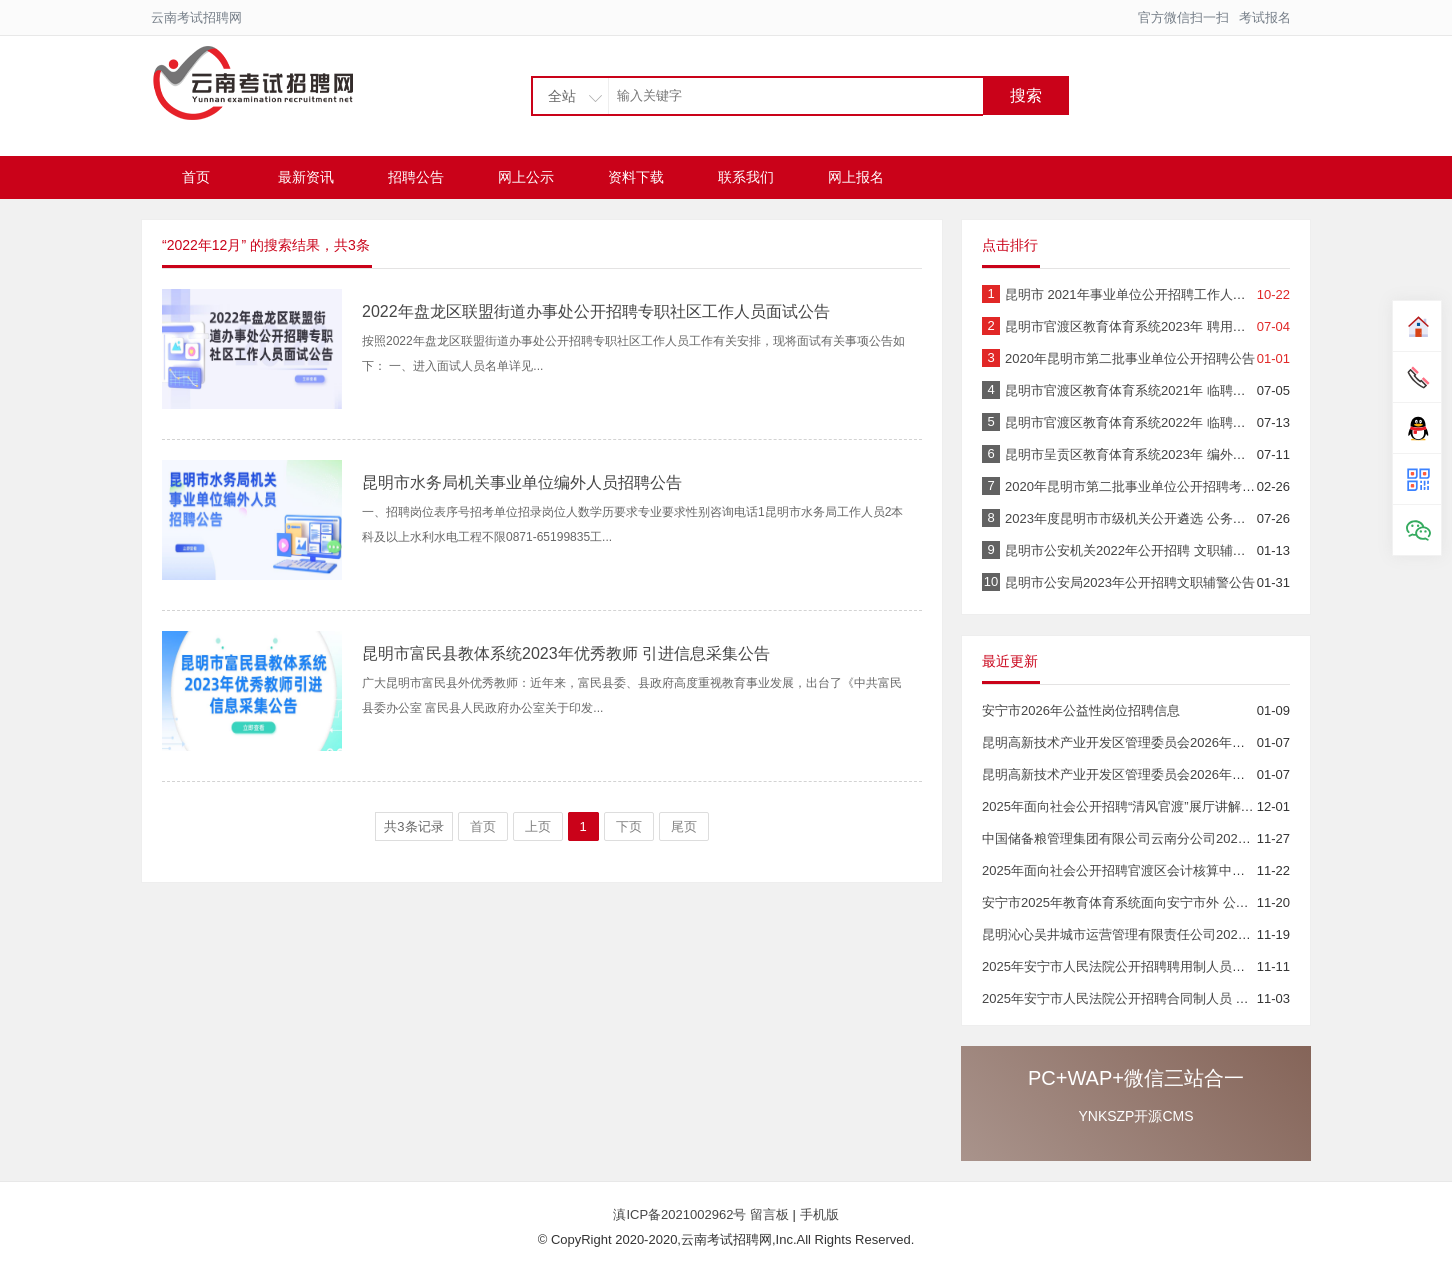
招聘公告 (416, 177)
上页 (538, 826)
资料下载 (636, 177)
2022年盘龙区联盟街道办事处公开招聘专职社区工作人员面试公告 (596, 311)
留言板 (769, 1214)
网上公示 (526, 177)
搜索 (1026, 95)
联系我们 (746, 177)
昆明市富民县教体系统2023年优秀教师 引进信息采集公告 (566, 653)
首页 (196, 177)
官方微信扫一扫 (1183, 17)
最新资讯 (306, 177)
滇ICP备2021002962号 (681, 1214)
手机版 (819, 1214)
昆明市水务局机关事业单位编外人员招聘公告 (522, 482)
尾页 (684, 826)
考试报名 (1265, 17)
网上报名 (856, 177)
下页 (629, 826)
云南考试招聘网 (196, 17)
